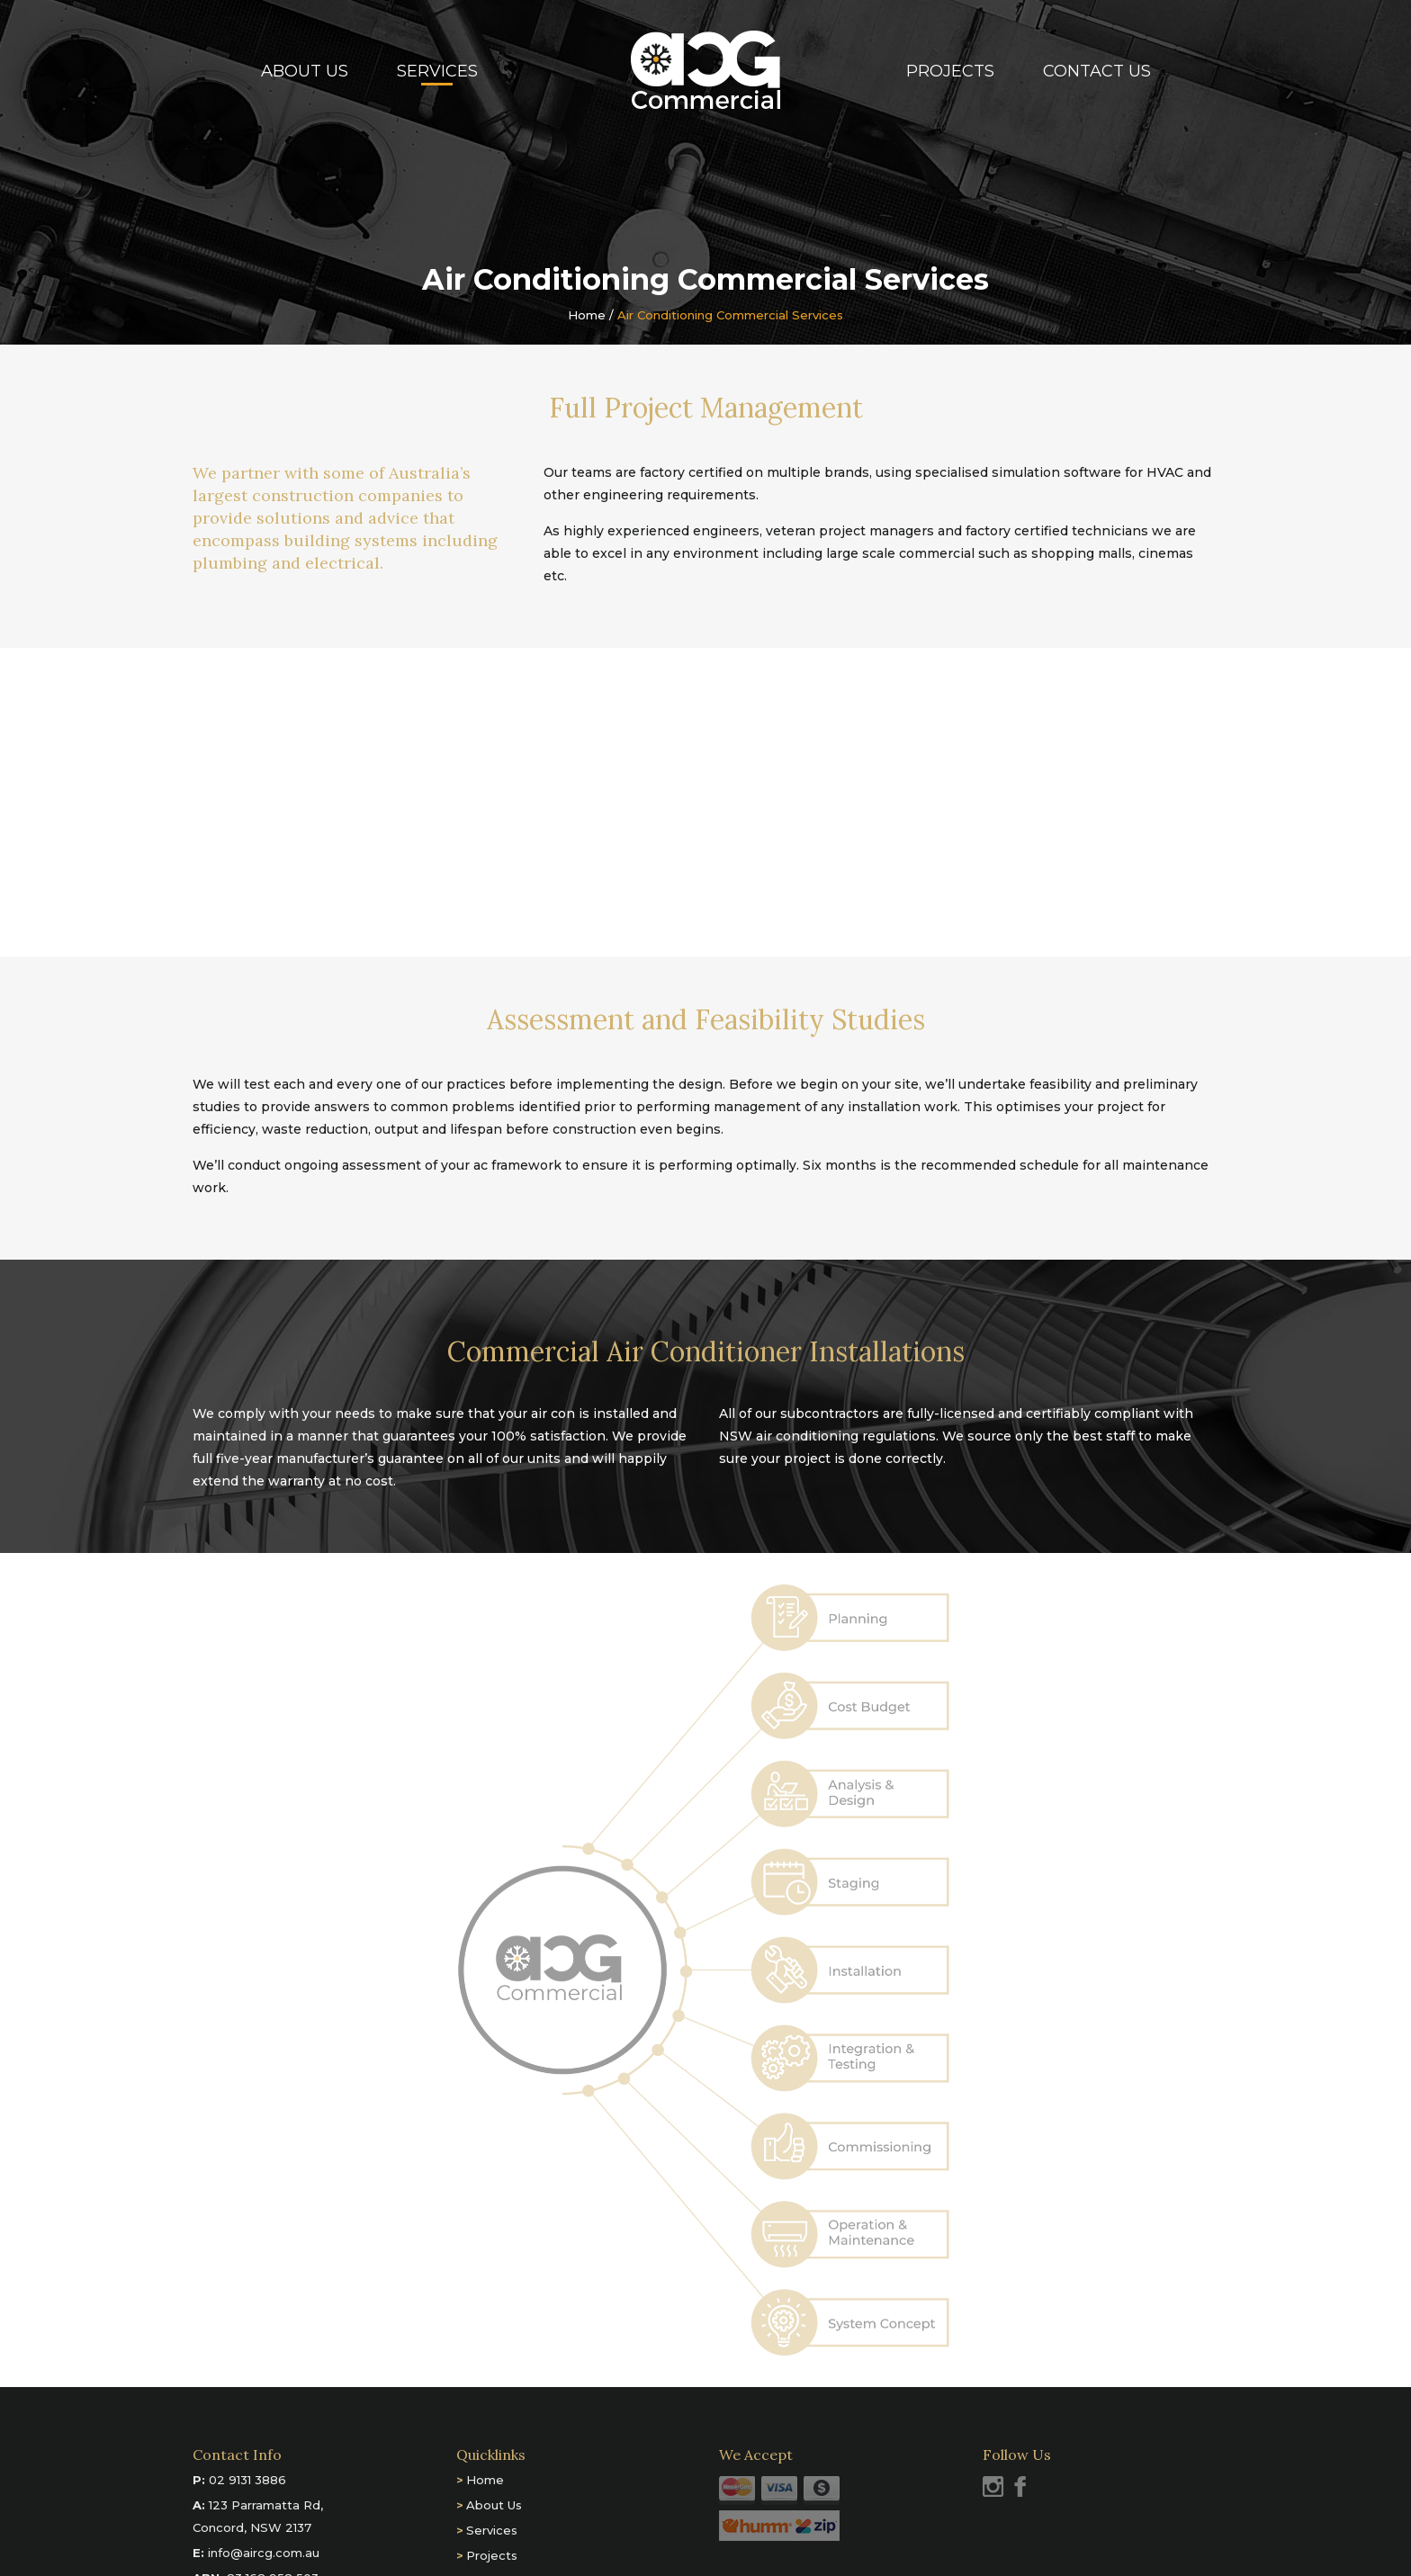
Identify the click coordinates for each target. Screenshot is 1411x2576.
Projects (950, 71)
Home (587, 315)
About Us (304, 71)
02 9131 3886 (247, 2480)
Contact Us (1097, 71)
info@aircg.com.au (263, 2552)
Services (437, 71)
